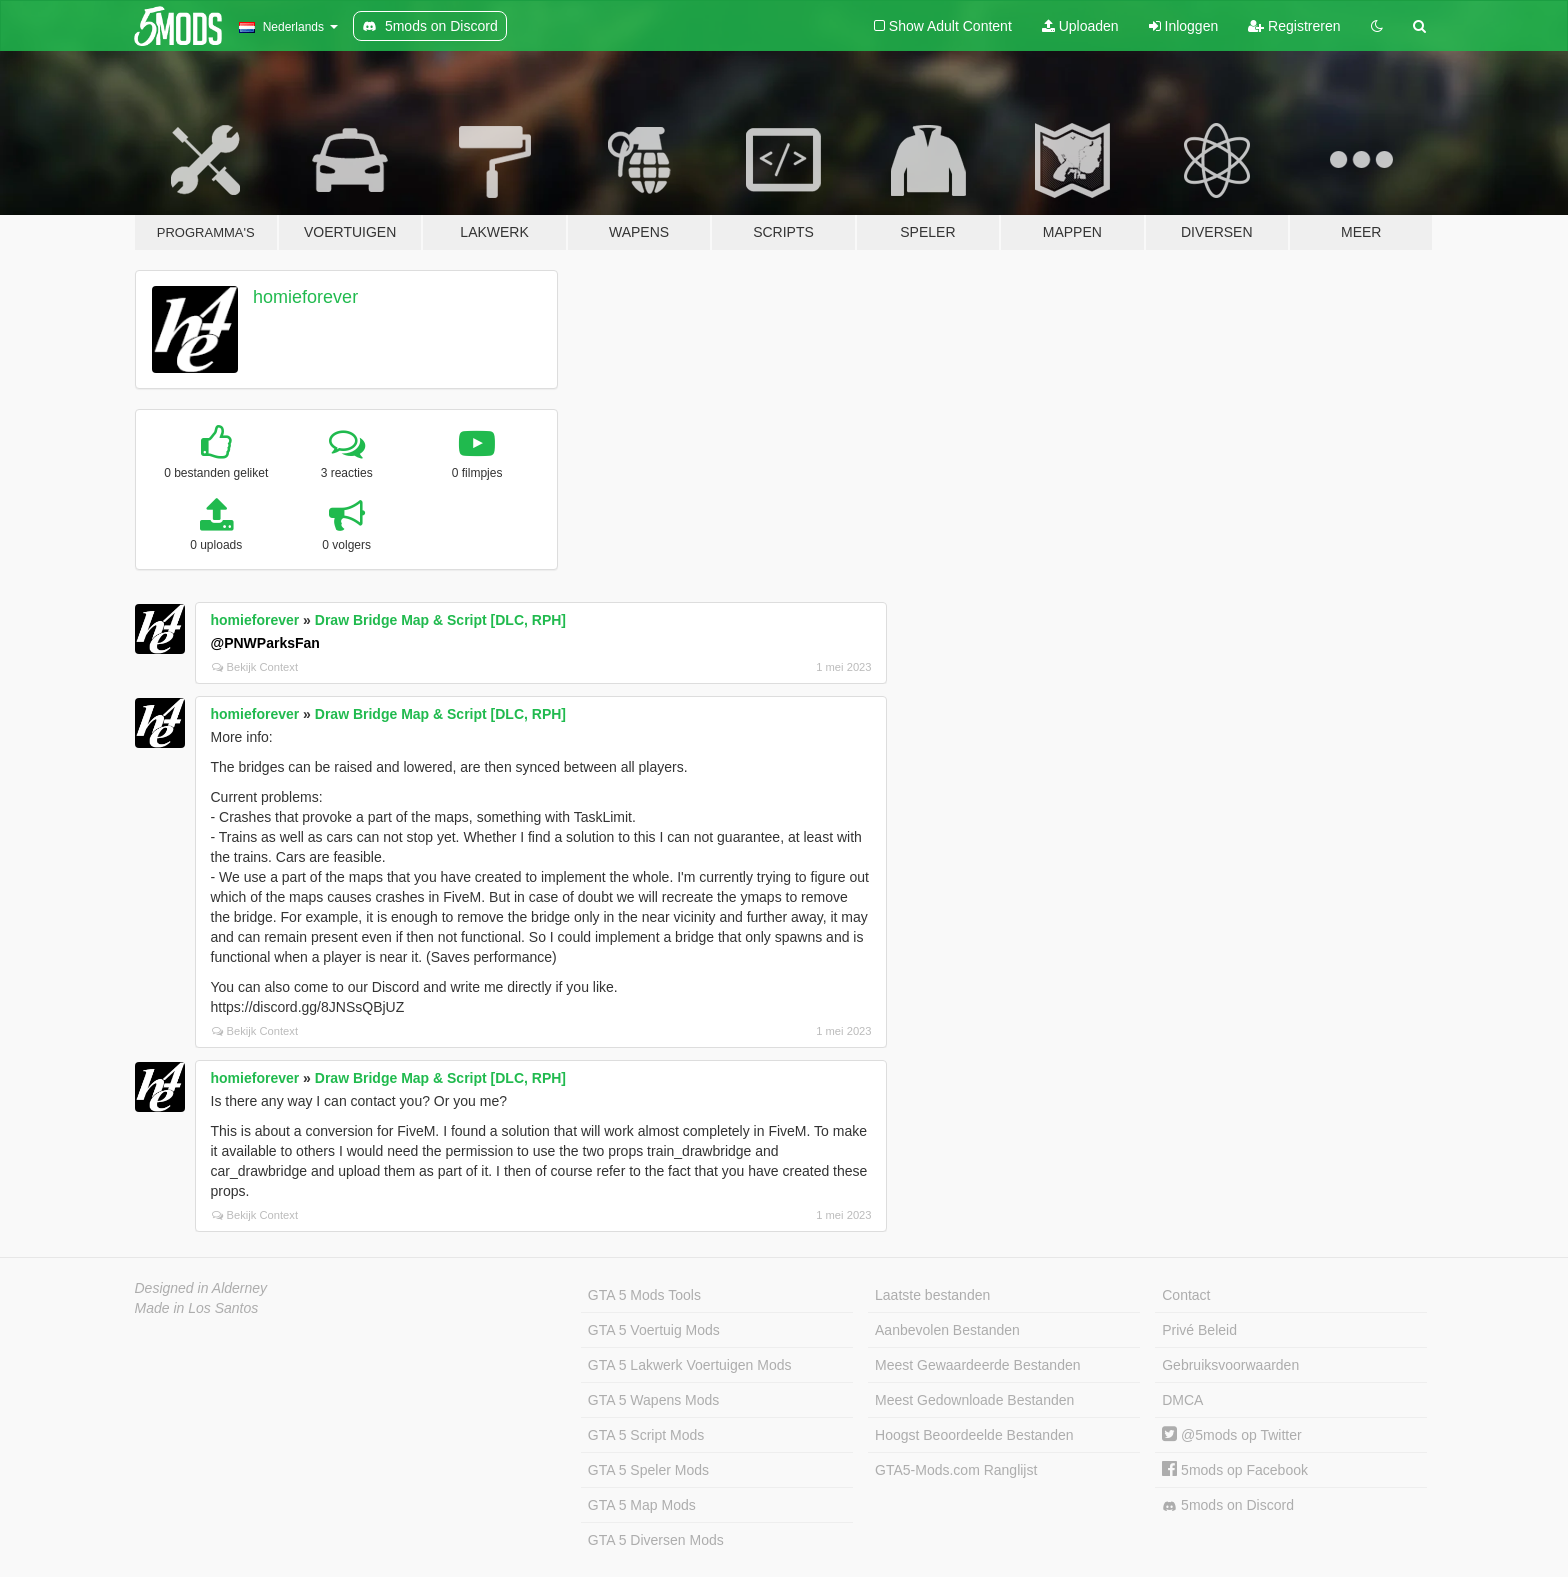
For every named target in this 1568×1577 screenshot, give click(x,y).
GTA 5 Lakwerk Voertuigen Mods (690, 1365)
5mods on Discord (1228, 1505)
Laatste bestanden (932, 1295)
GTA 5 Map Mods (642, 1505)
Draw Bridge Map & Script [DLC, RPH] (440, 620)
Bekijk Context (255, 667)
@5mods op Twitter (1231, 1435)
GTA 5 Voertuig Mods (654, 1330)
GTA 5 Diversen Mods (656, 1540)
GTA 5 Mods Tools (644, 1295)
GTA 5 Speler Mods (648, 1470)
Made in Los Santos (197, 1308)
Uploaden (1080, 26)
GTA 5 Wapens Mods (654, 1400)
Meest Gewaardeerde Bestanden (977, 1365)
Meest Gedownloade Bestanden (974, 1400)
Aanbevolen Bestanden (947, 1330)
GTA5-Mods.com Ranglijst (956, 1470)
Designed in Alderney (201, 1288)
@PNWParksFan (265, 643)
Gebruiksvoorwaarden (1230, 1365)
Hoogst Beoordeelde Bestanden (974, 1435)
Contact (1186, 1295)
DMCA (1182, 1400)
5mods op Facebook (1235, 1470)
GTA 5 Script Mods (646, 1435)
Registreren (1294, 26)
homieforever (305, 297)
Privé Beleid (1199, 1330)
